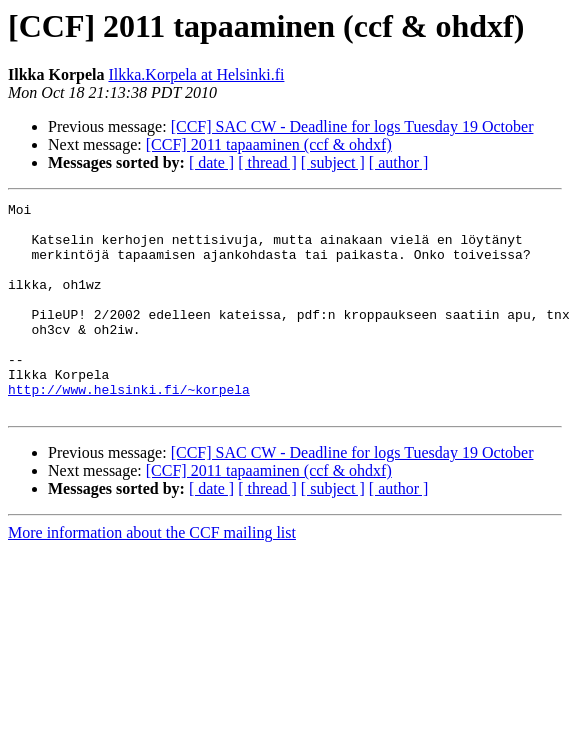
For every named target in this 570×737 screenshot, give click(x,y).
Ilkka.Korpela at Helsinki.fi (196, 74)
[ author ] (399, 162)
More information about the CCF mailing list (152, 574)
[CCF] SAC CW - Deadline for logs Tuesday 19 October (352, 126)
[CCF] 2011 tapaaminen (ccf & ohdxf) (269, 144)
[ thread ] (267, 162)
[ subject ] (333, 162)
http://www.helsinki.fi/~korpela (129, 428)
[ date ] (211, 162)
